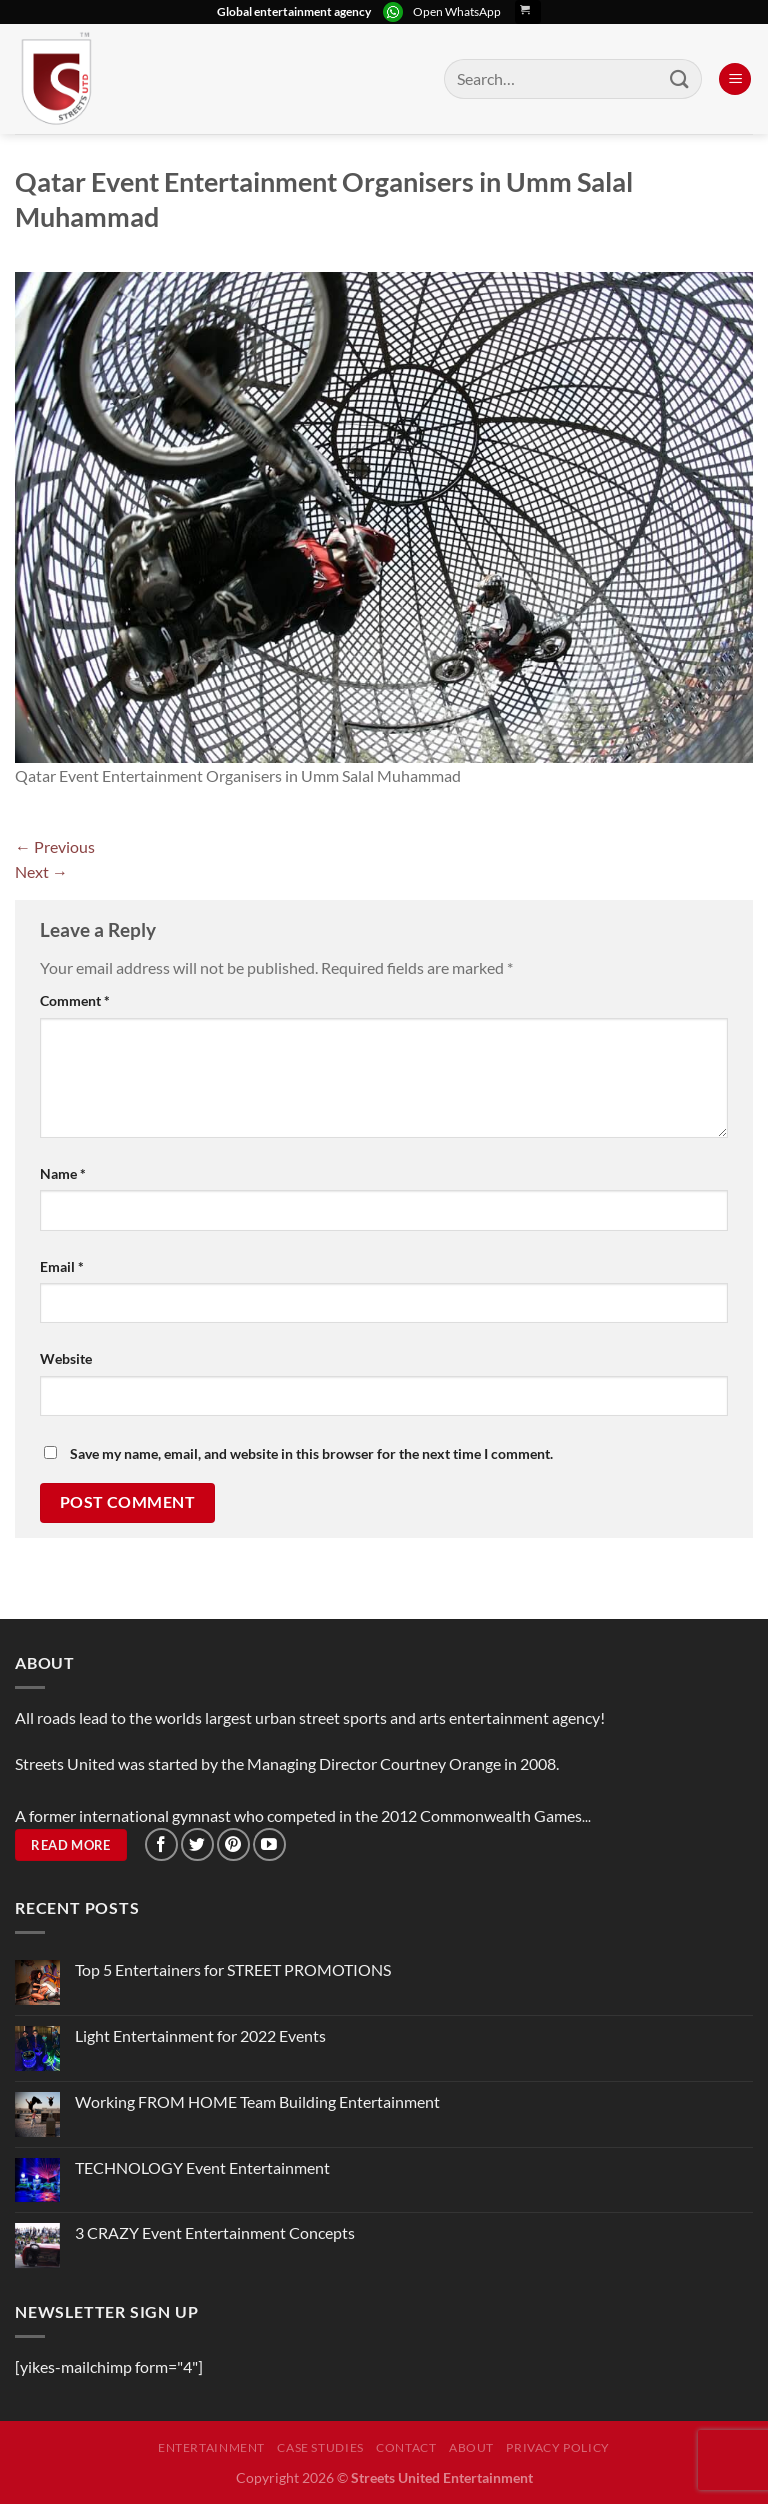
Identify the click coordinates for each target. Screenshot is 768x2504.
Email (62, 1266)
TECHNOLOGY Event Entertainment (204, 2167)
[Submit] (680, 78)
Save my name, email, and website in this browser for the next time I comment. (311, 1453)
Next (41, 871)
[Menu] (735, 79)
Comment (75, 1000)
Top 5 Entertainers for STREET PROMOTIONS (233, 1969)
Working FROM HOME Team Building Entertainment (257, 2101)
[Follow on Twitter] (197, 1844)
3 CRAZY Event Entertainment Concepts (215, 2232)
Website (66, 1358)
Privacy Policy (558, 2447)
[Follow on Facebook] (161, 1844)
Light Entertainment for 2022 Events (200, 2035)
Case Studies (320, 2447)
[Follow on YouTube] (269, 1844)
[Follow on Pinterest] (233, 1844)
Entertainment (211, 2447)
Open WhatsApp (457, 11)
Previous (55, 846)
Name (63, 1173)
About (471, 2447)
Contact (406, 2447)
